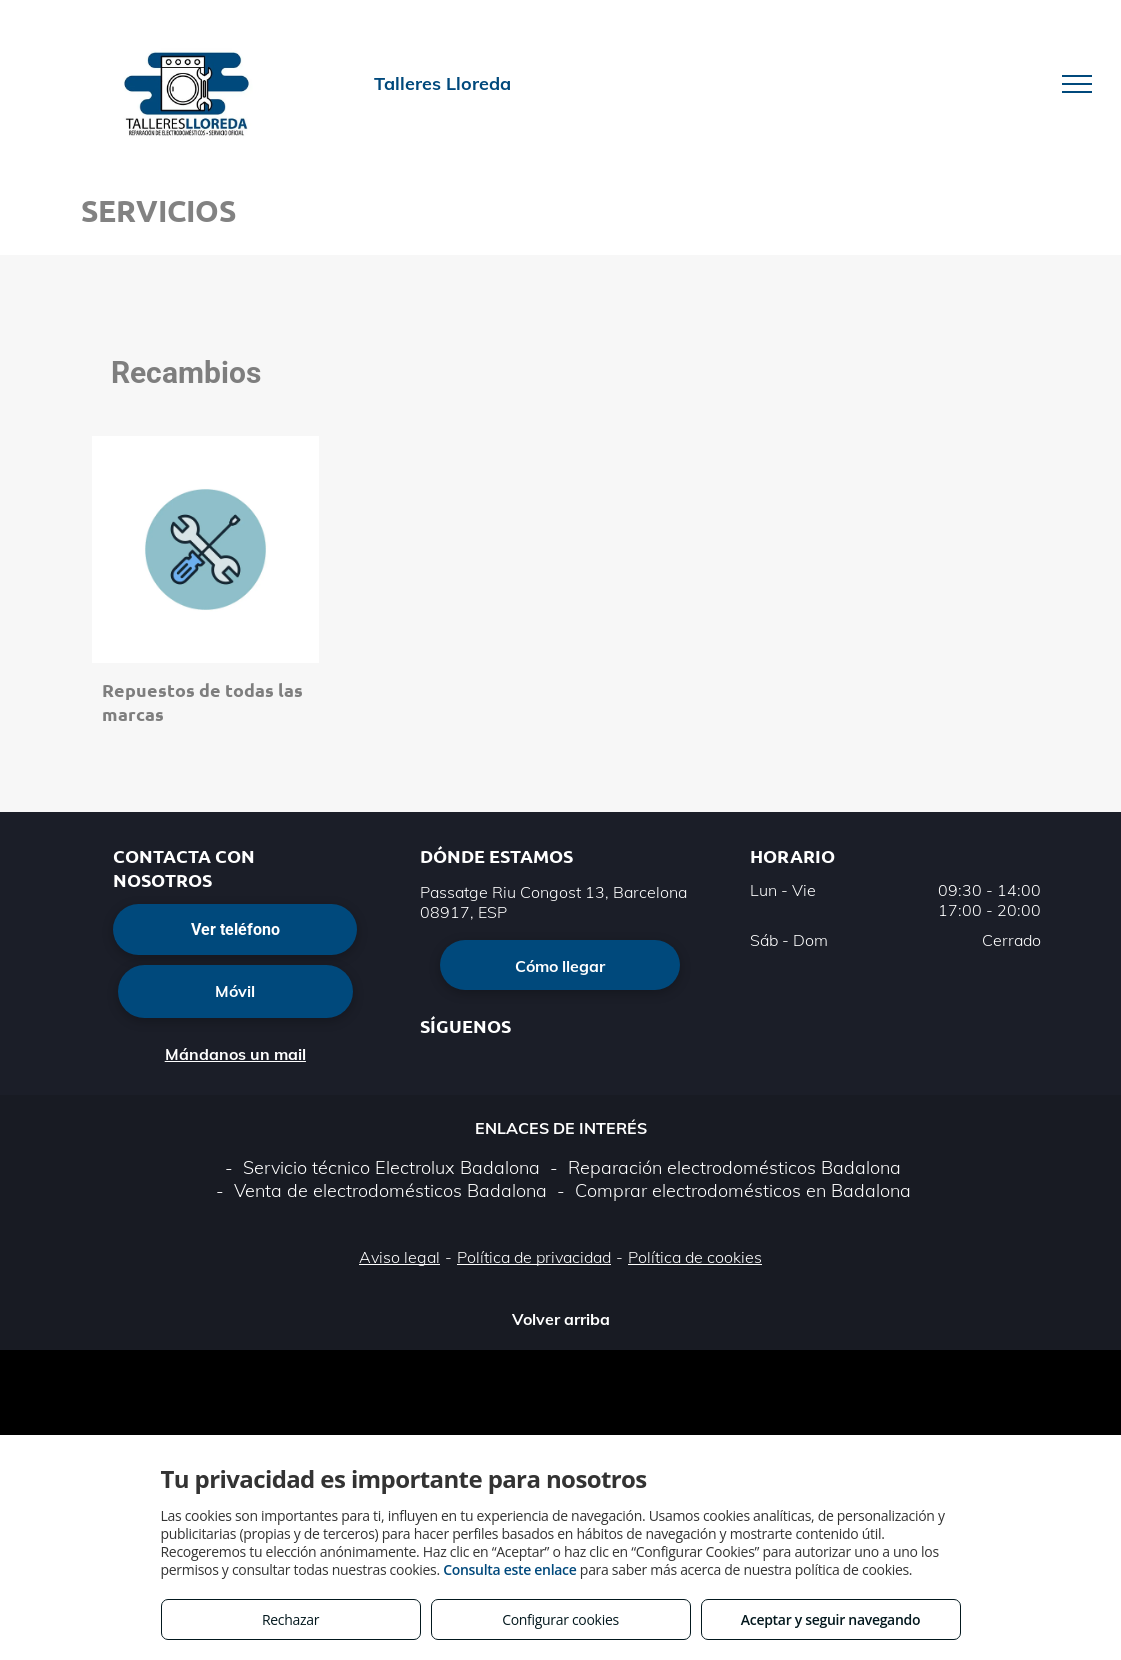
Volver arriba (561, 1319)
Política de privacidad (534, 1257)
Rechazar (290, 1619)
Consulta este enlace (509, 1569)
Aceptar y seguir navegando (830, 1619)
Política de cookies (695, 1257)
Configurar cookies (560, 1619)
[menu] (1077, 84)
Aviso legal (399, 1257)
